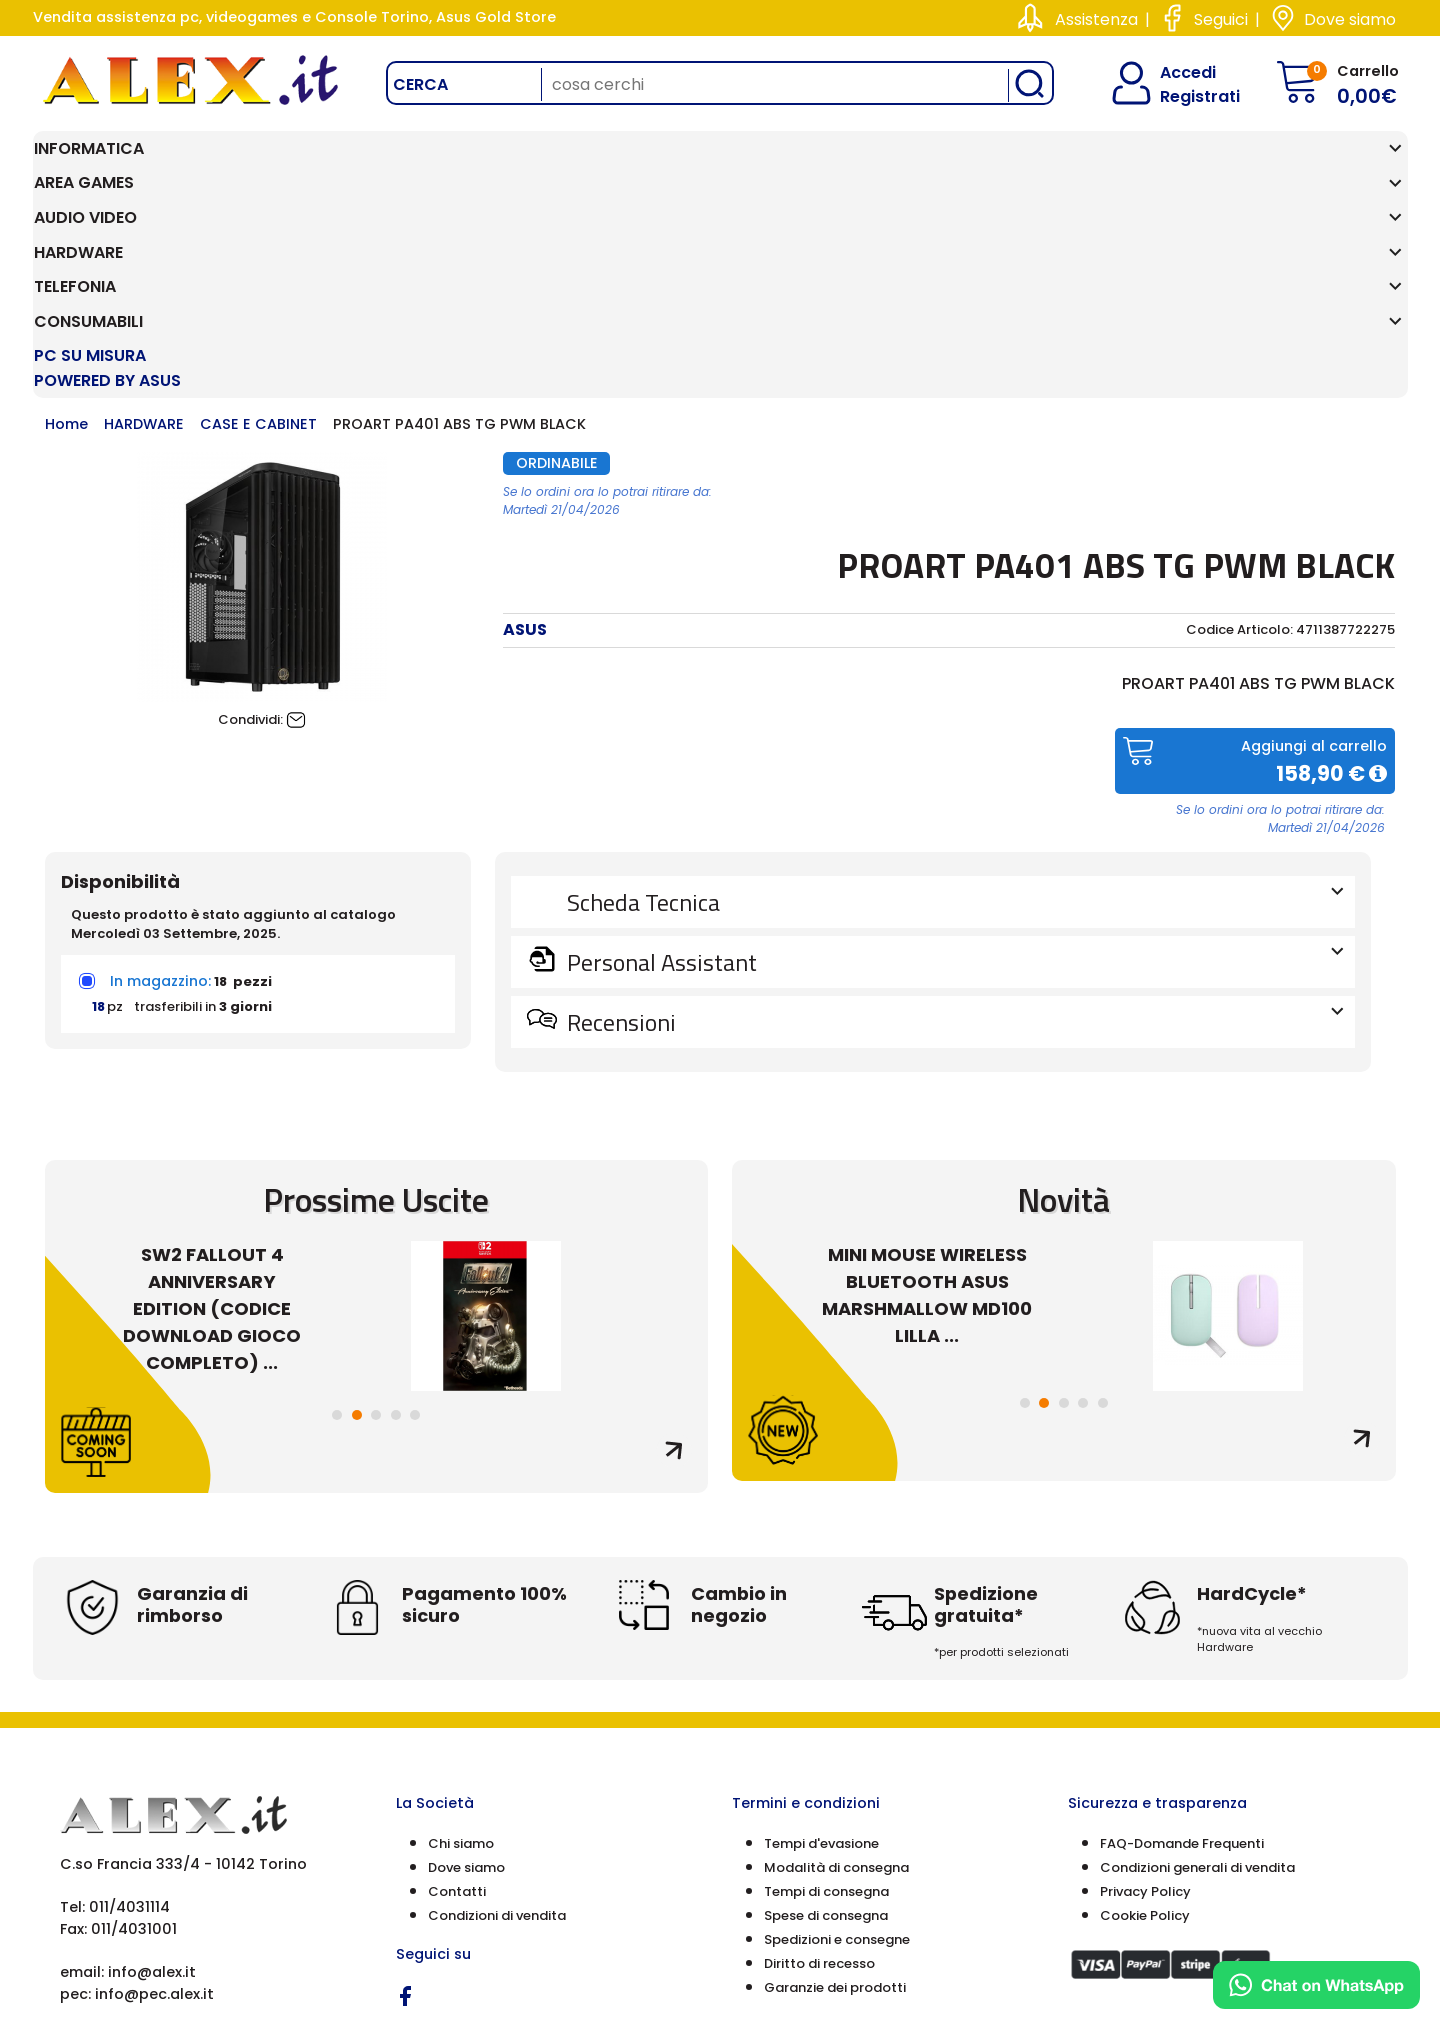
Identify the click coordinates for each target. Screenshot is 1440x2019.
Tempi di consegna (826, 1684)
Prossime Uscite (376, 991)
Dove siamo (1350, 19)
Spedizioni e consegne (837, 1732)
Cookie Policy (1145, 1708)
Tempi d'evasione (821, 1636)
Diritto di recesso (819, 1756)
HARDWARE (144, 217)
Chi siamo (461, 1636)
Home (66, 217)
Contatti (457, 1684)
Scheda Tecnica (953, 694)
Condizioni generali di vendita (1197, 1660)
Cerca (420, 84)
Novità (1063, 991)
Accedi (1175, 72)
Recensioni (953, 814)
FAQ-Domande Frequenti (1182, 1636)
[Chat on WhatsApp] (1316, 1985)
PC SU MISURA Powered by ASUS (1289, 161)
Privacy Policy (1145, 1684)
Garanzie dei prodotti (835, 1780)
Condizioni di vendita (497, 1708)
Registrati (1183, 96)
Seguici (1221, 19)
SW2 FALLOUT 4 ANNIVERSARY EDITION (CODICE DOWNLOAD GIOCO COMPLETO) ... (212, 1100)
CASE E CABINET (258, 217)
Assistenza (1096, 19)
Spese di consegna (826, 1708)
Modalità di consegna (836, 1660)
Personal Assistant (953, 754)
